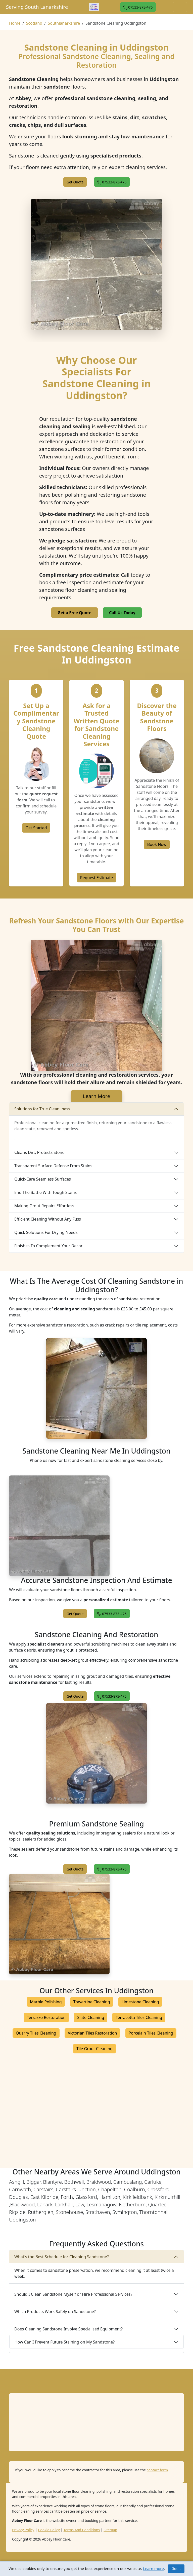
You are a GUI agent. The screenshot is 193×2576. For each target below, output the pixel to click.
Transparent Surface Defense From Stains (53, 1165)
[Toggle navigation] (180, 7)
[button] (138, 7)
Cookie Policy (49, 2529)
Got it (176, 2568)
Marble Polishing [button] (46, 2002)
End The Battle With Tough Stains (45, 1192)
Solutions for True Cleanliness (42, 1109)
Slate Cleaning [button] (90, 2017)
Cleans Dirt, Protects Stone (39, 1152)
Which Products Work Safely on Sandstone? (55, 2311)
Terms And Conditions (82, 2529)
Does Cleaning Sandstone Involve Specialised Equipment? (68, 2329)
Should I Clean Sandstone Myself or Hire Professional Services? (73, 2294)
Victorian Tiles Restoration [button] (92, 2033)
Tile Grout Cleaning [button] (94, 2048)
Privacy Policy (23, 2529)
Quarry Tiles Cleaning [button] (36, 2033)
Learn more (153, 2568)
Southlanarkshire (64, 23)
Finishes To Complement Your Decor (48, 1245)
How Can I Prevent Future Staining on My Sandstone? (65, 2342)
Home (15, 23)
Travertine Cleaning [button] (91, 2002)
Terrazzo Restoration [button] (46, 2017)
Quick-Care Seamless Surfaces (42, 1179)
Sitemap (110, 2529)
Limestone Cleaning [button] (140, 2002)
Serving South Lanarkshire (37, 7)
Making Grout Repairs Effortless (44, 1205)
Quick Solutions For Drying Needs (46, 1232)
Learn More (96, 1096)
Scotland (34, 23)
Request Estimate (96, 877)
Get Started (36, 828)
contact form (157, 2470)
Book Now (157, 844)
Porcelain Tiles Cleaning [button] (151, 2033)
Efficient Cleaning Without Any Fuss (47, 1219)
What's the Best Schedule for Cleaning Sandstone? (61, 2256)
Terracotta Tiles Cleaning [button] (139, 2017)
